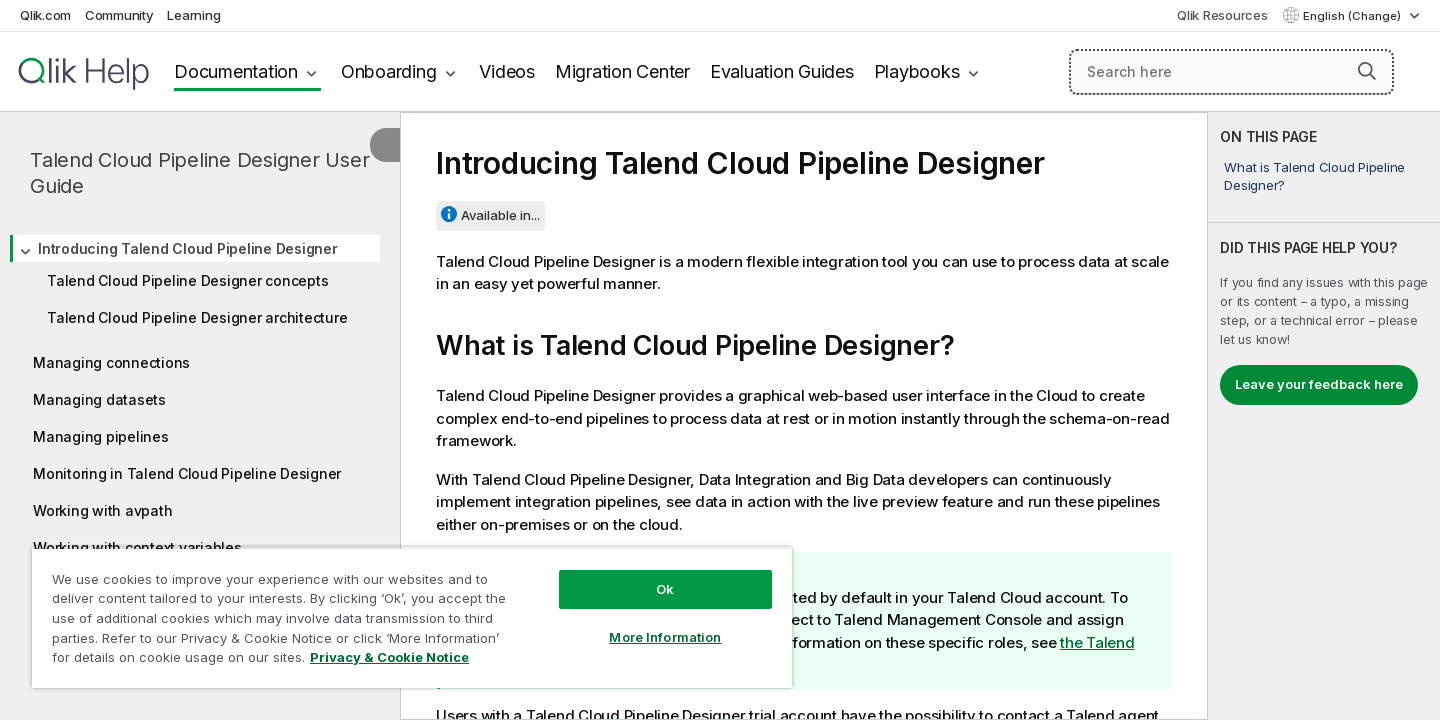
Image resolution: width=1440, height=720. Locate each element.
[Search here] (1231, 72)
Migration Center (622, 71)
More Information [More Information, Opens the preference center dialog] (665, 637)
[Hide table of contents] (385, 145)
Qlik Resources (1222, 15)
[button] (1367, 71)
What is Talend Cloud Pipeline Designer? (1314, 176)
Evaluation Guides (782, 71)
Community (119, 15)
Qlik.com (45, 15)
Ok (665, 589)
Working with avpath (102, 510)
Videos (507, 71)
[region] (412, 617)
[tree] (200, 391)
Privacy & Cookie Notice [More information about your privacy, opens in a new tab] (389, 657)
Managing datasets (99, 399)
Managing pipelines (101, 436)
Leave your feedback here (1319, 384)
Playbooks (917, 71)
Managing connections (111, 362)
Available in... (500, 215)
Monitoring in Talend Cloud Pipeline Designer (187, 473)
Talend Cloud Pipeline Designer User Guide (199, 173)
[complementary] (1324, 416)
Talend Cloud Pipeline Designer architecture (197, 317)
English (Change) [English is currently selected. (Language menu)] (1353, 16)
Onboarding (389, 71)
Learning (193, 15)
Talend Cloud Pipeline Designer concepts (187, 280)
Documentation (236, 71)
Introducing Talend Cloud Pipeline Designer (188, 248)
